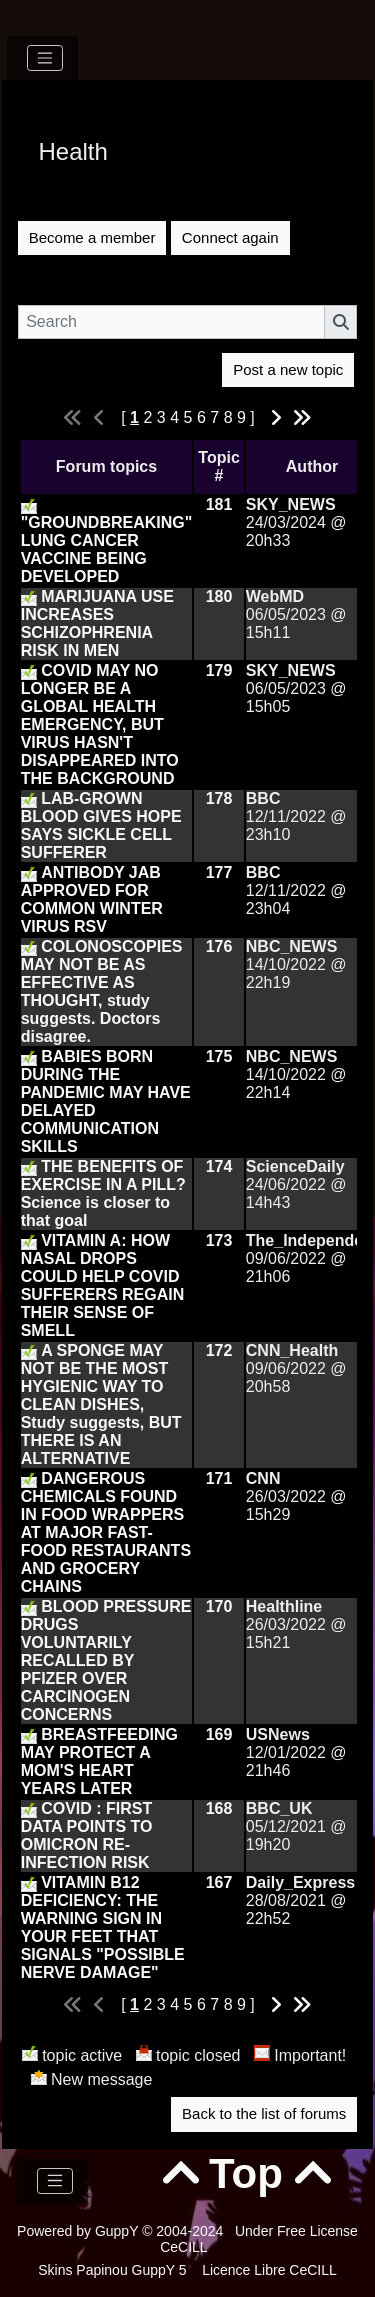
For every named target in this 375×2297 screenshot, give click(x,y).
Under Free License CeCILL (259, 2239)
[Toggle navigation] (45, 58)
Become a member (92, 237)
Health (73, 151)
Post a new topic (288, 369)
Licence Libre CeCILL (267, 2270)
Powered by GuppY (79, 2231)
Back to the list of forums (264, 2113)
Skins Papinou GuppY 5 (116, 2270)
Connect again (230, 237)
